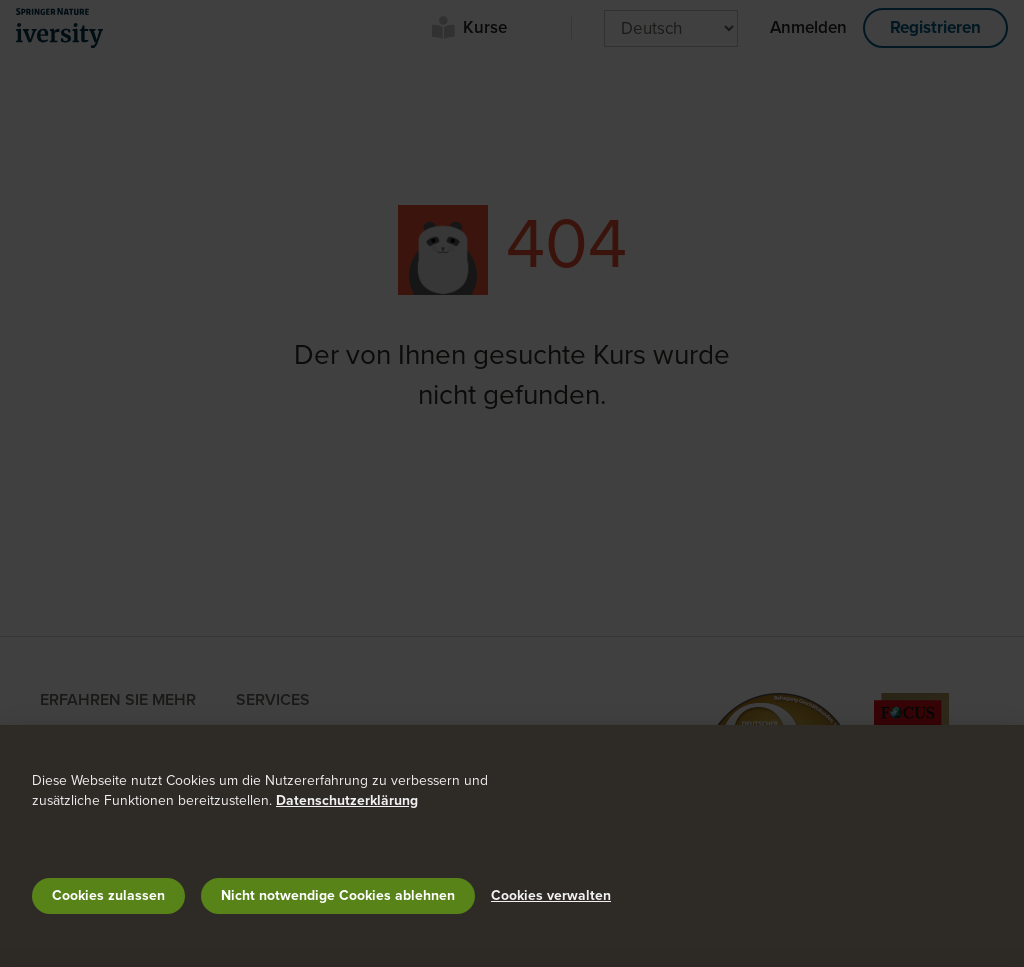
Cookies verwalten (551, 895)
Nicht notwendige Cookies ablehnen (338, 895)
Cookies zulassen (108, 895)
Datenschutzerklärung (347, 800)
